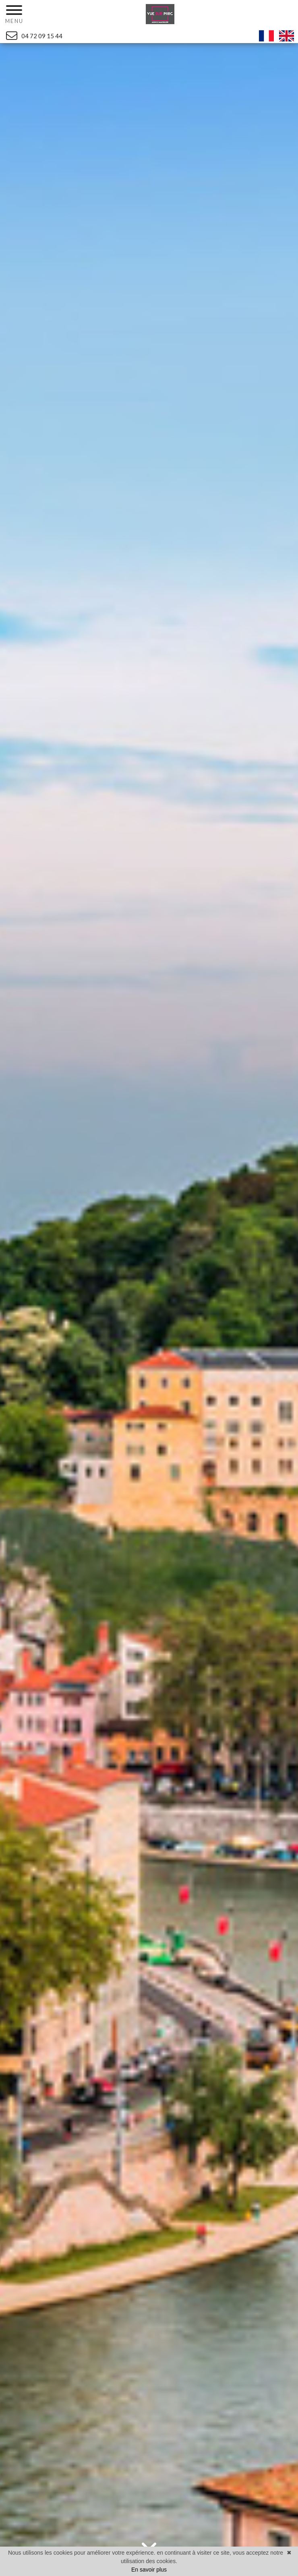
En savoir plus (149, 2569)
